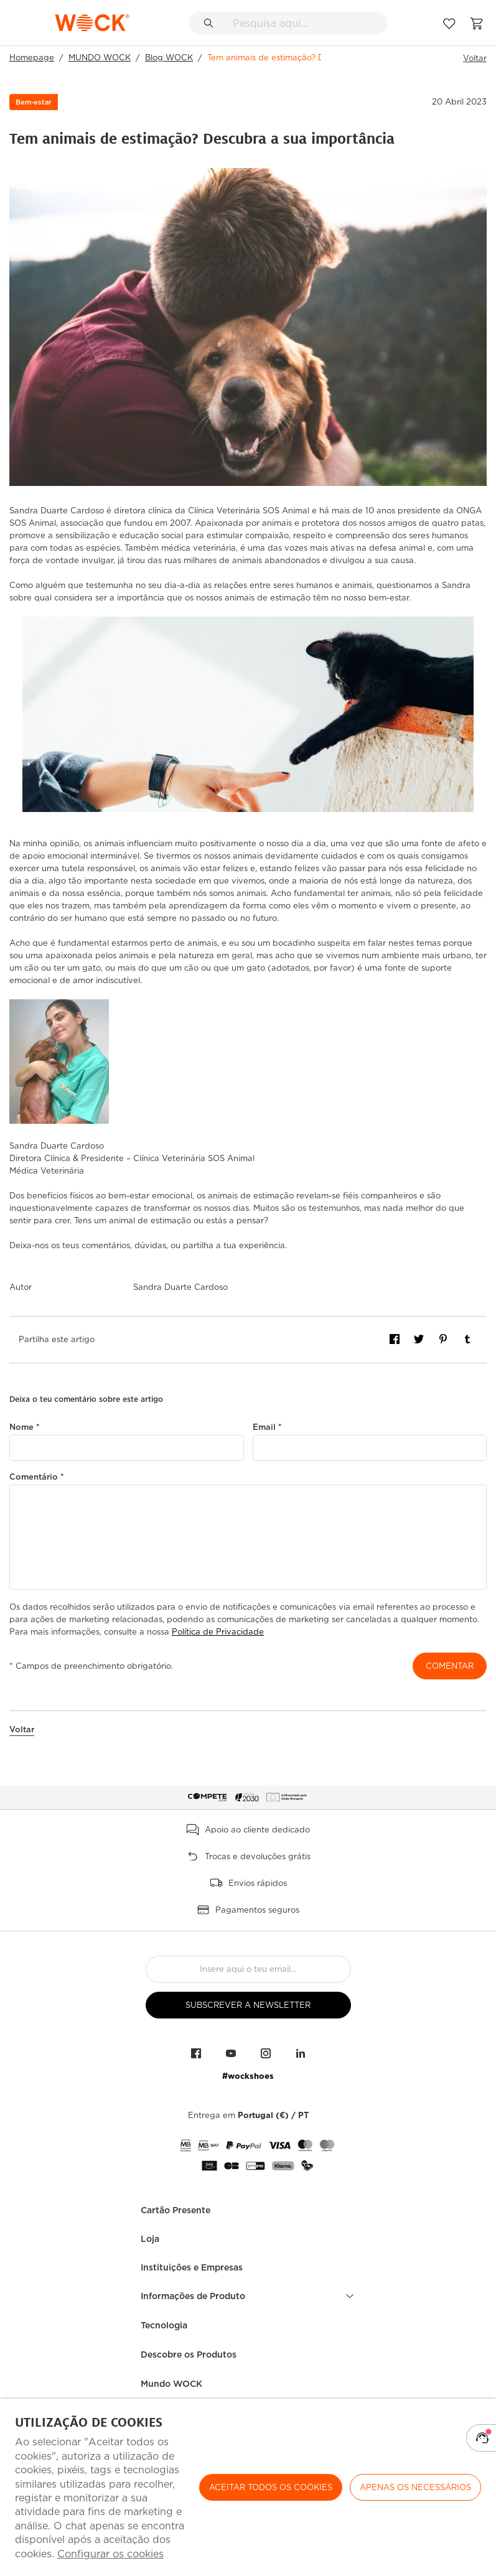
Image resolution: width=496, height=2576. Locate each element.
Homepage (31, 57)
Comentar (450, 1666)
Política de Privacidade (218, 1631)
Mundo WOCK (171, 2384)
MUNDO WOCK (99, 57)
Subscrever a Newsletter (248, 2005)
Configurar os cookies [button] (110, 2554)
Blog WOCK (169, 57)
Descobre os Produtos (188, 2354)
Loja (150, 2239)
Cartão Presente (175, 2210)
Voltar (475, 58)
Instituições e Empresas (192, 2267)
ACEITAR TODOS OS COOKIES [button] (270, 2487)
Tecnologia (164, 2325)
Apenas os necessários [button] (415, 2487)
